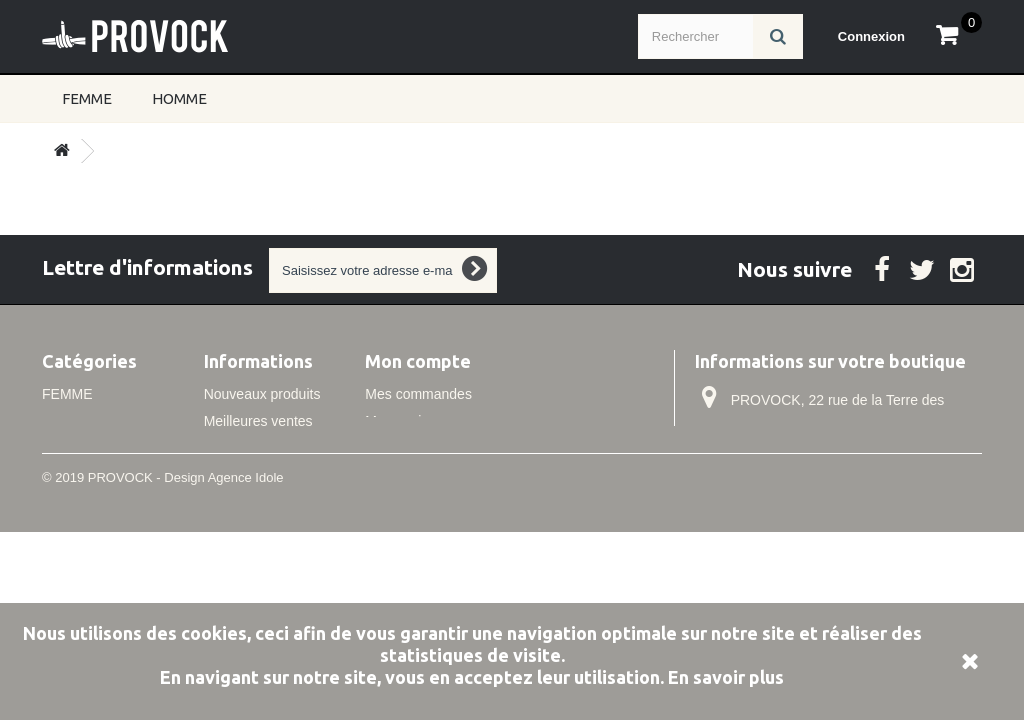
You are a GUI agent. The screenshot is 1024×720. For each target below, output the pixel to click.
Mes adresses (408, 448)
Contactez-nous (253, 448)
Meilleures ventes (258, 421)
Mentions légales (256, 521)
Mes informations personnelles (460, 475)
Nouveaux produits (262, 394)
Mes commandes (418, 394)
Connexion (871, 36)
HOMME (179, 98)
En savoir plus (726, 677)
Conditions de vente (266, 548)
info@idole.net (827, 504)
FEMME (87, 98)
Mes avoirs (399, 421)
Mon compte (418, 361)
